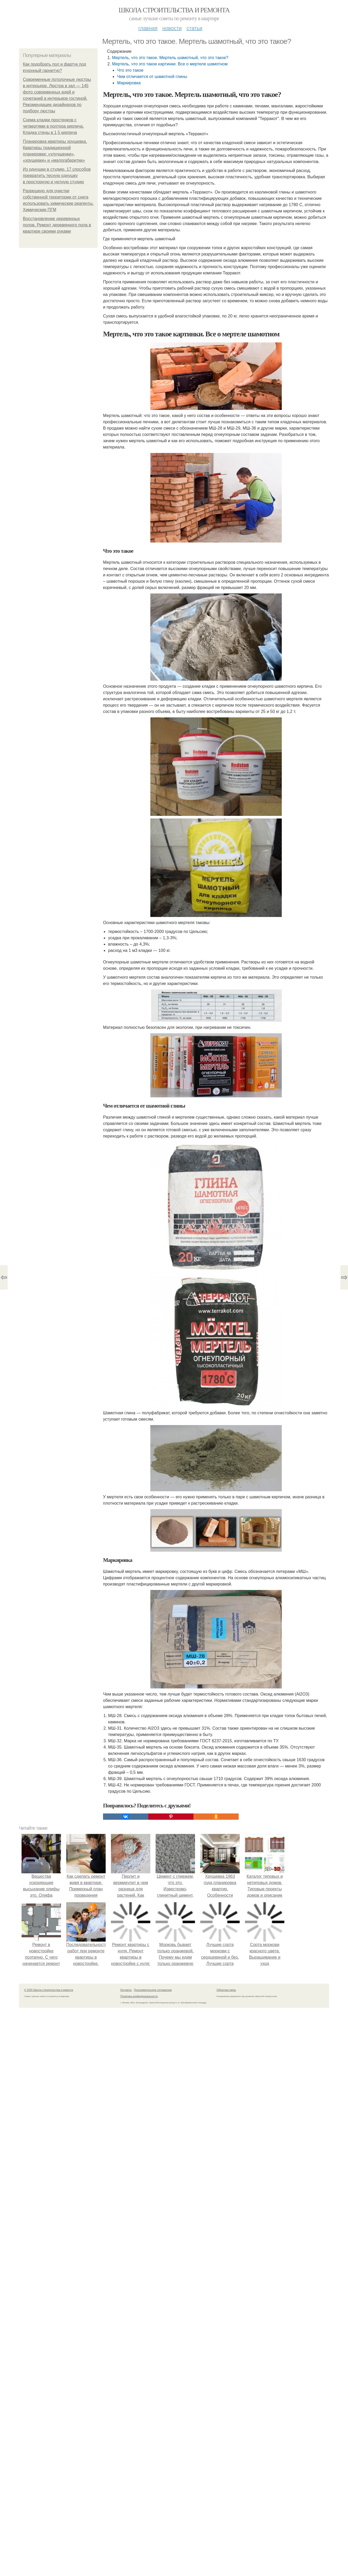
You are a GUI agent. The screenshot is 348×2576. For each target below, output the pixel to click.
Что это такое (130, 70)
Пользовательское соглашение (153, 2111)
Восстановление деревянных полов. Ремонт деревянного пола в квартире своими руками (57, 224)
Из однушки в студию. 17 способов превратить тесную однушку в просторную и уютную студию (57, 175)
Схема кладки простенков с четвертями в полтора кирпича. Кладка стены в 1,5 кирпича (53, 126)
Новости (172, 28)
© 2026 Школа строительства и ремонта (48, 2111)
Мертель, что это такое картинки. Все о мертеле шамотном (170, 64)
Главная (147, 28)
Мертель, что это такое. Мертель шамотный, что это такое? (170, 57)
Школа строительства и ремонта (174, 10)
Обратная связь (226, 2111)
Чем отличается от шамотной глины (152, 76)
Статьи (194, 28)
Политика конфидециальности (139, 2117)
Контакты (126, 2111)
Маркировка (129, 83)
